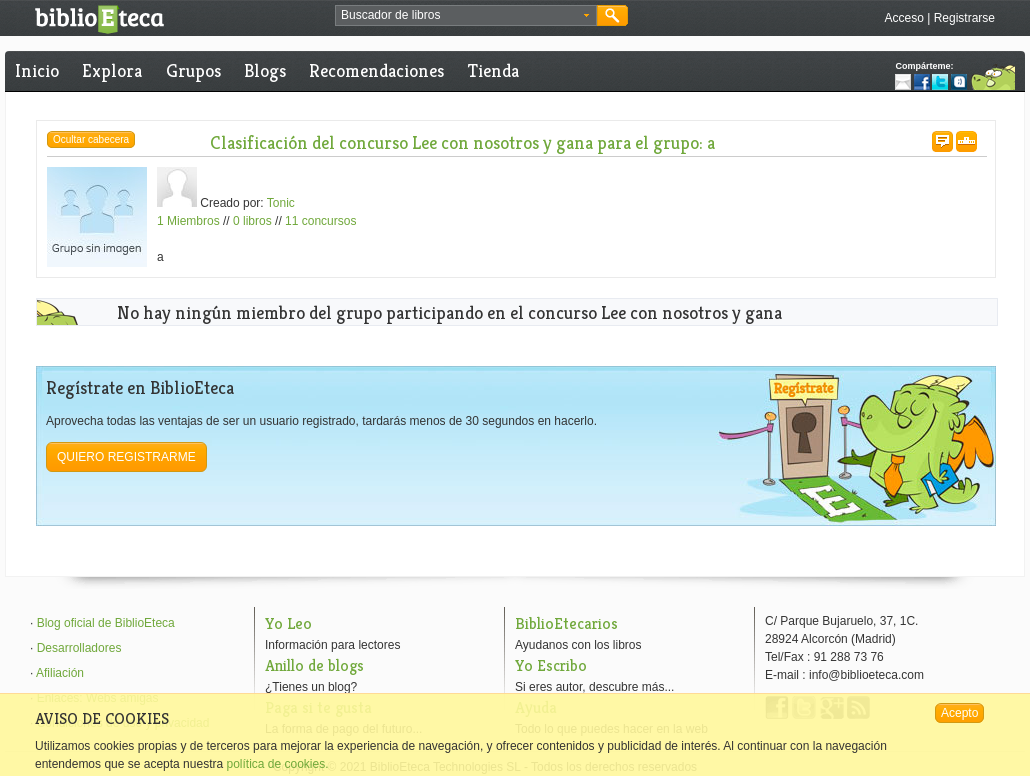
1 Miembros (188, 221)
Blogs (265, 70)
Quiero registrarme (126, 457)
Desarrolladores (79, 648)
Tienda (493, 70)
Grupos (193, 70)
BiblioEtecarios (566, 623)
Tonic (281, 203)
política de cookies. (277, 764)
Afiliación (60, 673)
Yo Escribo (551, 665)
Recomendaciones (376, 70)
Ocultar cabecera (91, 139)
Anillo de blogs (314, 665)
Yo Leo (288, 623)
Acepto (959, 713)
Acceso (903, 18)
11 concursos (320, 221)
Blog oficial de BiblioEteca (106, 623)
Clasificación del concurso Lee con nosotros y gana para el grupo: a (462, 142)
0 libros (252, 221)
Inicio (37, 70)
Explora (112, 70)
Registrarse (964, 18)
